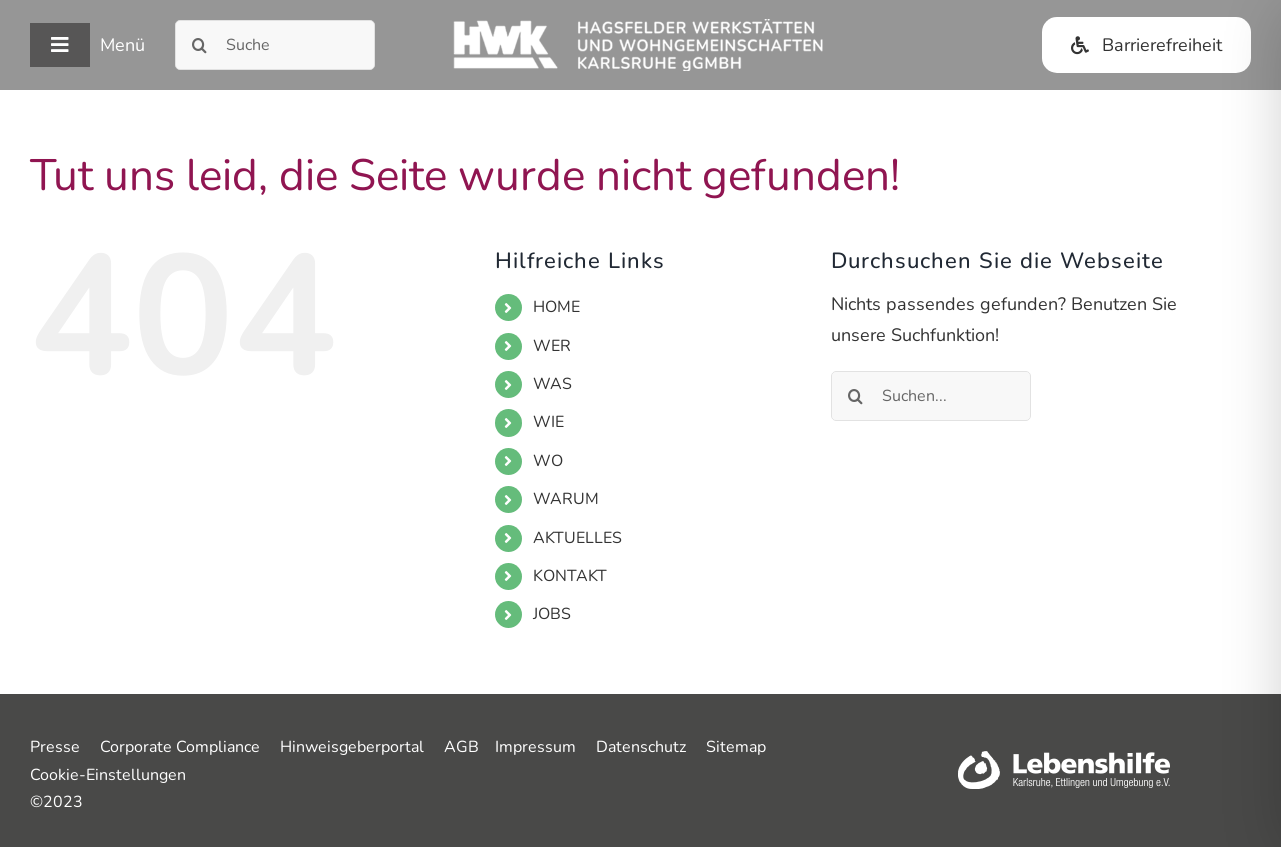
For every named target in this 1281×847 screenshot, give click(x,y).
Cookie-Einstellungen (108, 775)
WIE (548, 422)
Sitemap (736, 747)
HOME (556, 307)
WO (548, 461)
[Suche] (275, 45)
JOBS (552, 614)
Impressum (535, 747)
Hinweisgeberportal (352, 747)
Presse (55, 747)
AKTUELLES (577, 538)
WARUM (566, 499)
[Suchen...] (931, 396)
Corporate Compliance (180, 747)
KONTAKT (570, 576)
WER (552, 346)
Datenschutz (641, 747)
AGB (461, 747)
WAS (552, 384)
